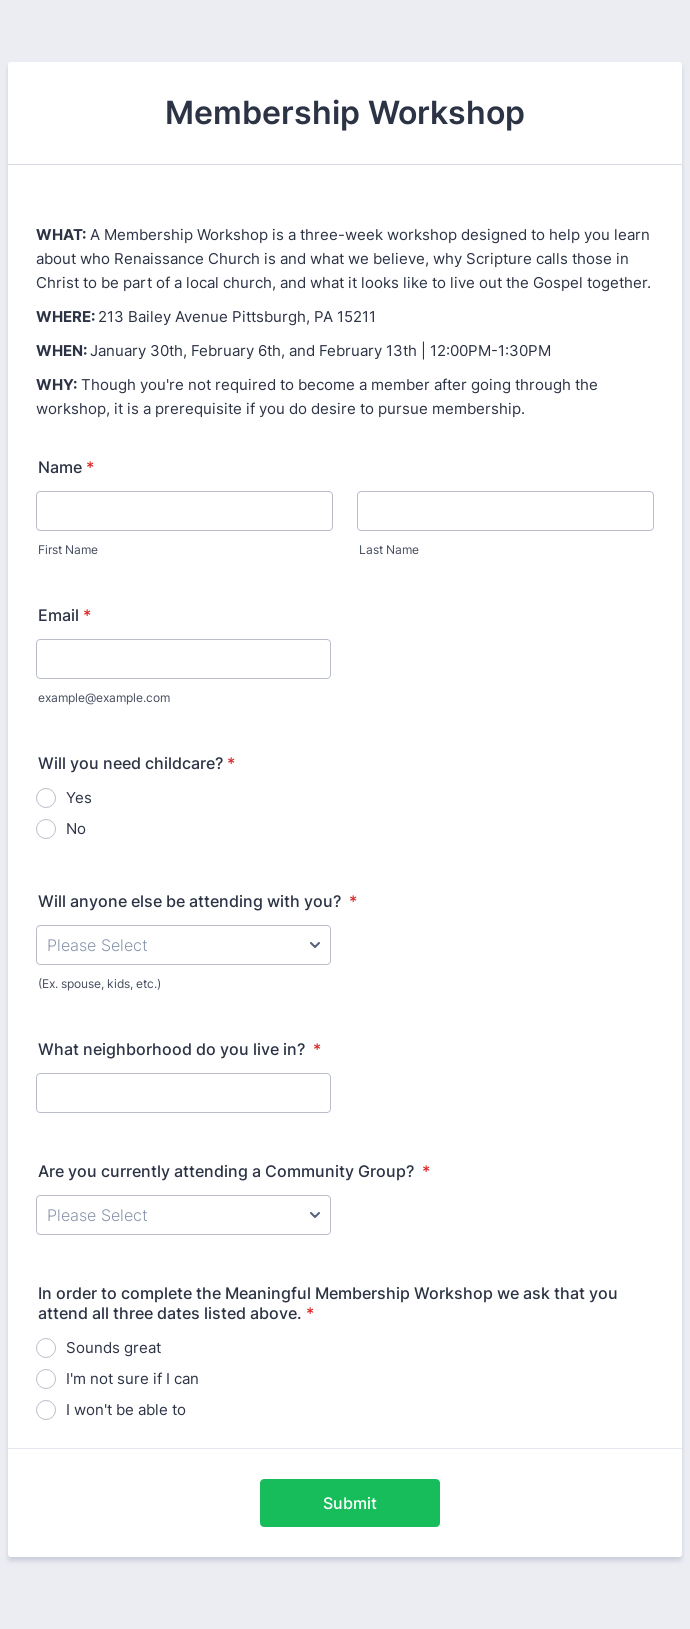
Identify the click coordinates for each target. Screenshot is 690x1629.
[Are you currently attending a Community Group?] (183, 1215)
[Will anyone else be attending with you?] (183, 945)
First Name (68, 549)
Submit (350, 1503)
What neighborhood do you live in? (179, 1049)
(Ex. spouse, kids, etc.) (99, 983)
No (76, 828)
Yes (79, 797)
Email (64, 615)
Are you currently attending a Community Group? (234, 1171)
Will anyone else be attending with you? (197, 901)
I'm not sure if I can (132, 1378)
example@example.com (104, 697)
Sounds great (113, 1347)
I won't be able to (126, 1409)
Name (66, 467)
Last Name (389, 549)
